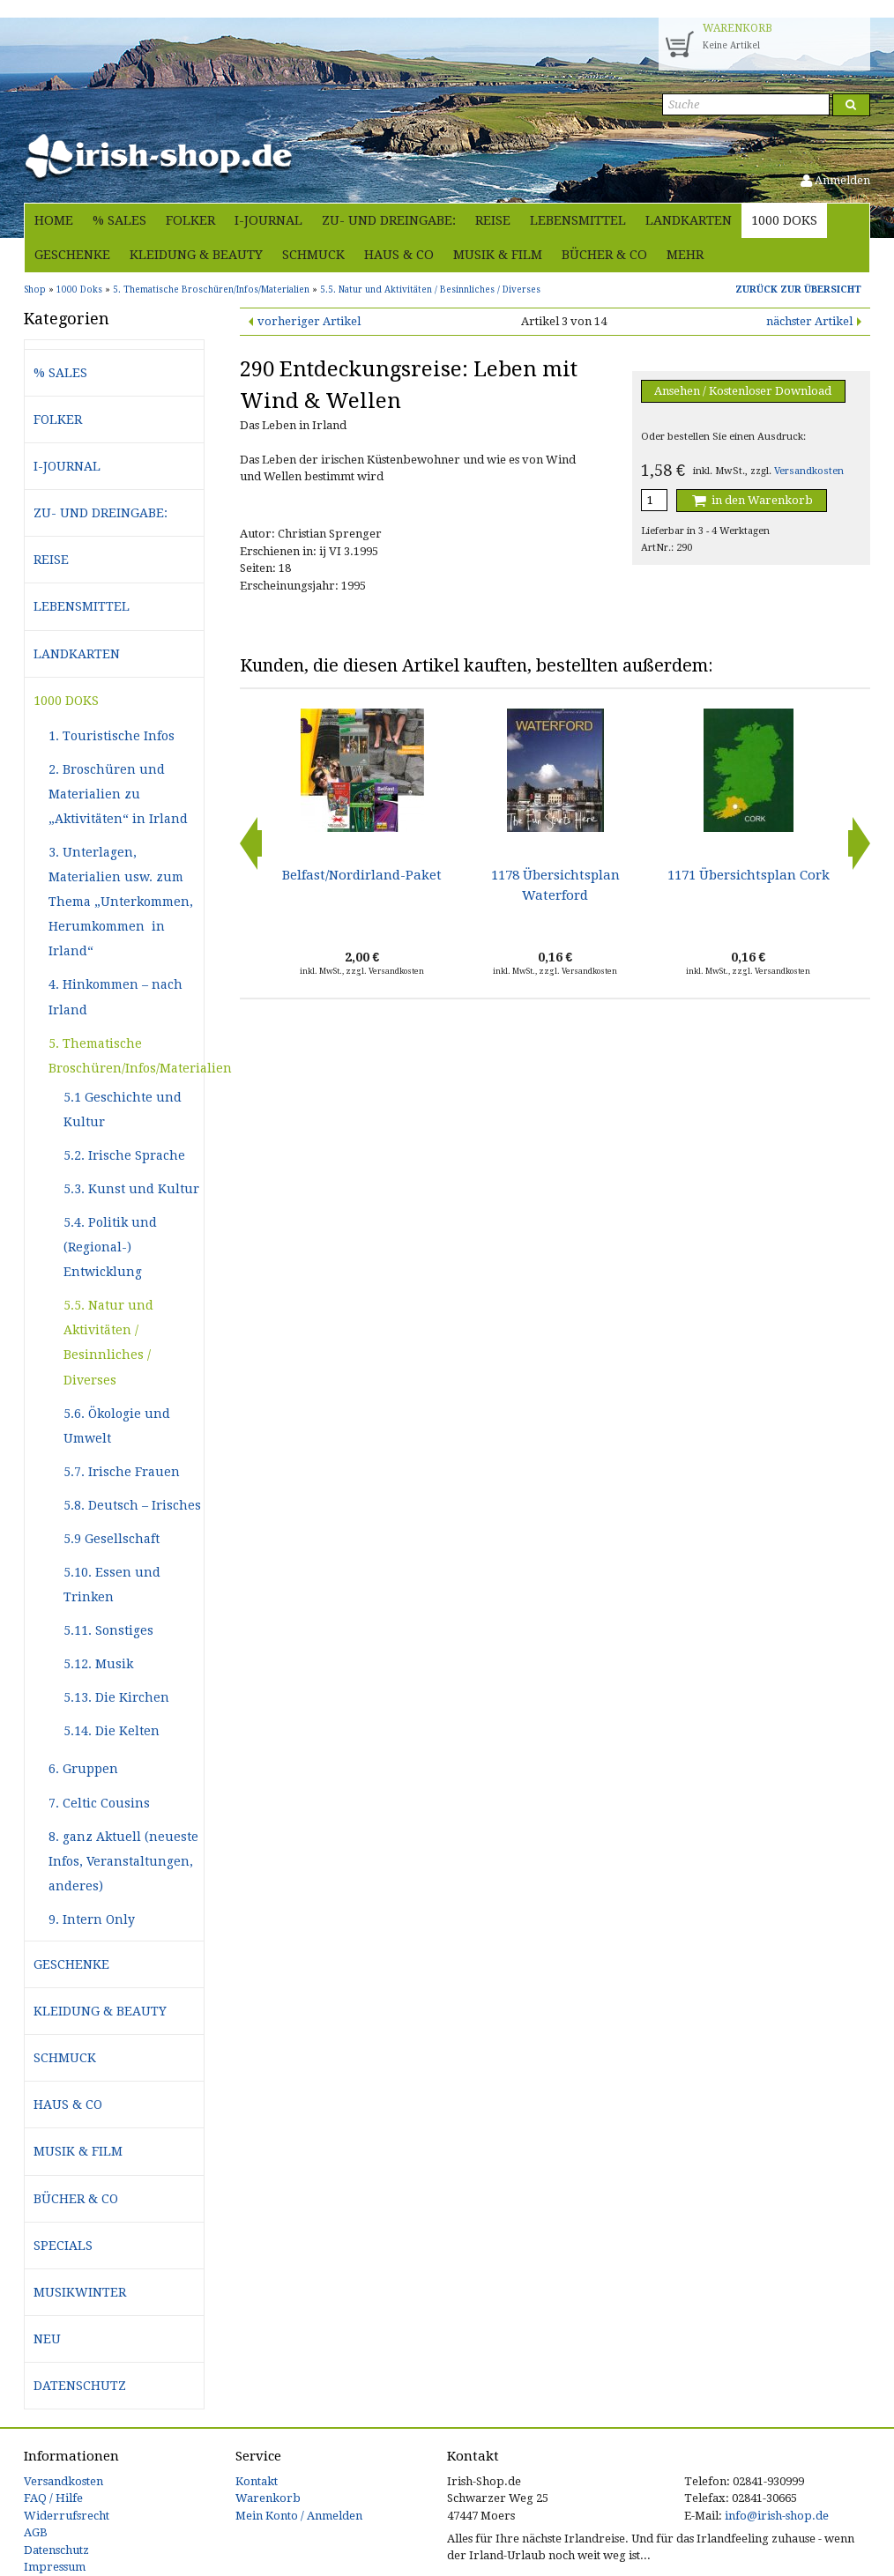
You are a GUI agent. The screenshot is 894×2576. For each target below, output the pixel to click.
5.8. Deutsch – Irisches (132, 1505)
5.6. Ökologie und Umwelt (116, 1426)
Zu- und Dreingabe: (389, 220)
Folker (190, 220)
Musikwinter (80, 2292)
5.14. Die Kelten (111, 1731)
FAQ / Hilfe (53, 2498)
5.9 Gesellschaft (111, 1539)
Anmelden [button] (835, 180)
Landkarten (688, 220)
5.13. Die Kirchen (116, 1697)
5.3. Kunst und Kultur (131, 1189)
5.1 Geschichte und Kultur (122, 1109)
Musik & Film (497, 255)
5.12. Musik (98, 1664)
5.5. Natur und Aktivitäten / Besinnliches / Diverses (108, 1342)
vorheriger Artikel (309, 321)
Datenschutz (80, 2386)
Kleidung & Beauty (196, 255)
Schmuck (313, 255)
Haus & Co (399, 255)
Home (53, 220)
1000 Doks (784, 220)
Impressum (55, 2566)
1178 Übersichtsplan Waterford (555, 884)
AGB (36, 2532)
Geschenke (72, 255)
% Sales (119, 220)
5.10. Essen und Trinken (111, 1584)
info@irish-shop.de (777, 2515)
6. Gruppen (83, 1769)
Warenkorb (268, 2498)
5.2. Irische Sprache (124, 1155)
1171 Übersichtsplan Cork (748, 875)
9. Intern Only (91, 1919)
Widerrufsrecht (66, 2515)
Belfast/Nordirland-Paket (362, 875)
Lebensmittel (578, 220)
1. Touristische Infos (111, 736)
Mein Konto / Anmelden (298, 2515)
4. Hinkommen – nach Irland (115, 996)
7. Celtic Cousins (99, 1803)
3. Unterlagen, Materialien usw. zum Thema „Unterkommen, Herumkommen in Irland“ (120, 901)
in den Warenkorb (751, 500)
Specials (63, 2245)
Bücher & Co (604, 255)
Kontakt (256, 2481)
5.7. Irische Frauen (121, 1472)
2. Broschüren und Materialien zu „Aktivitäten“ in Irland (118, 794)
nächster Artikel (809, 321)
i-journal (268, 220)
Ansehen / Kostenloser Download (742, 390)
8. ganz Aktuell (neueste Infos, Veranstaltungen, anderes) (123, 1861)
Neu (47, 2339)
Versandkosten (809, 471)
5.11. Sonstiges (108, 1630)
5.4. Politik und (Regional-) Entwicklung (110, 1247)
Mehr (685, 255)
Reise (492, 220)
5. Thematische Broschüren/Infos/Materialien (126, 1055)
